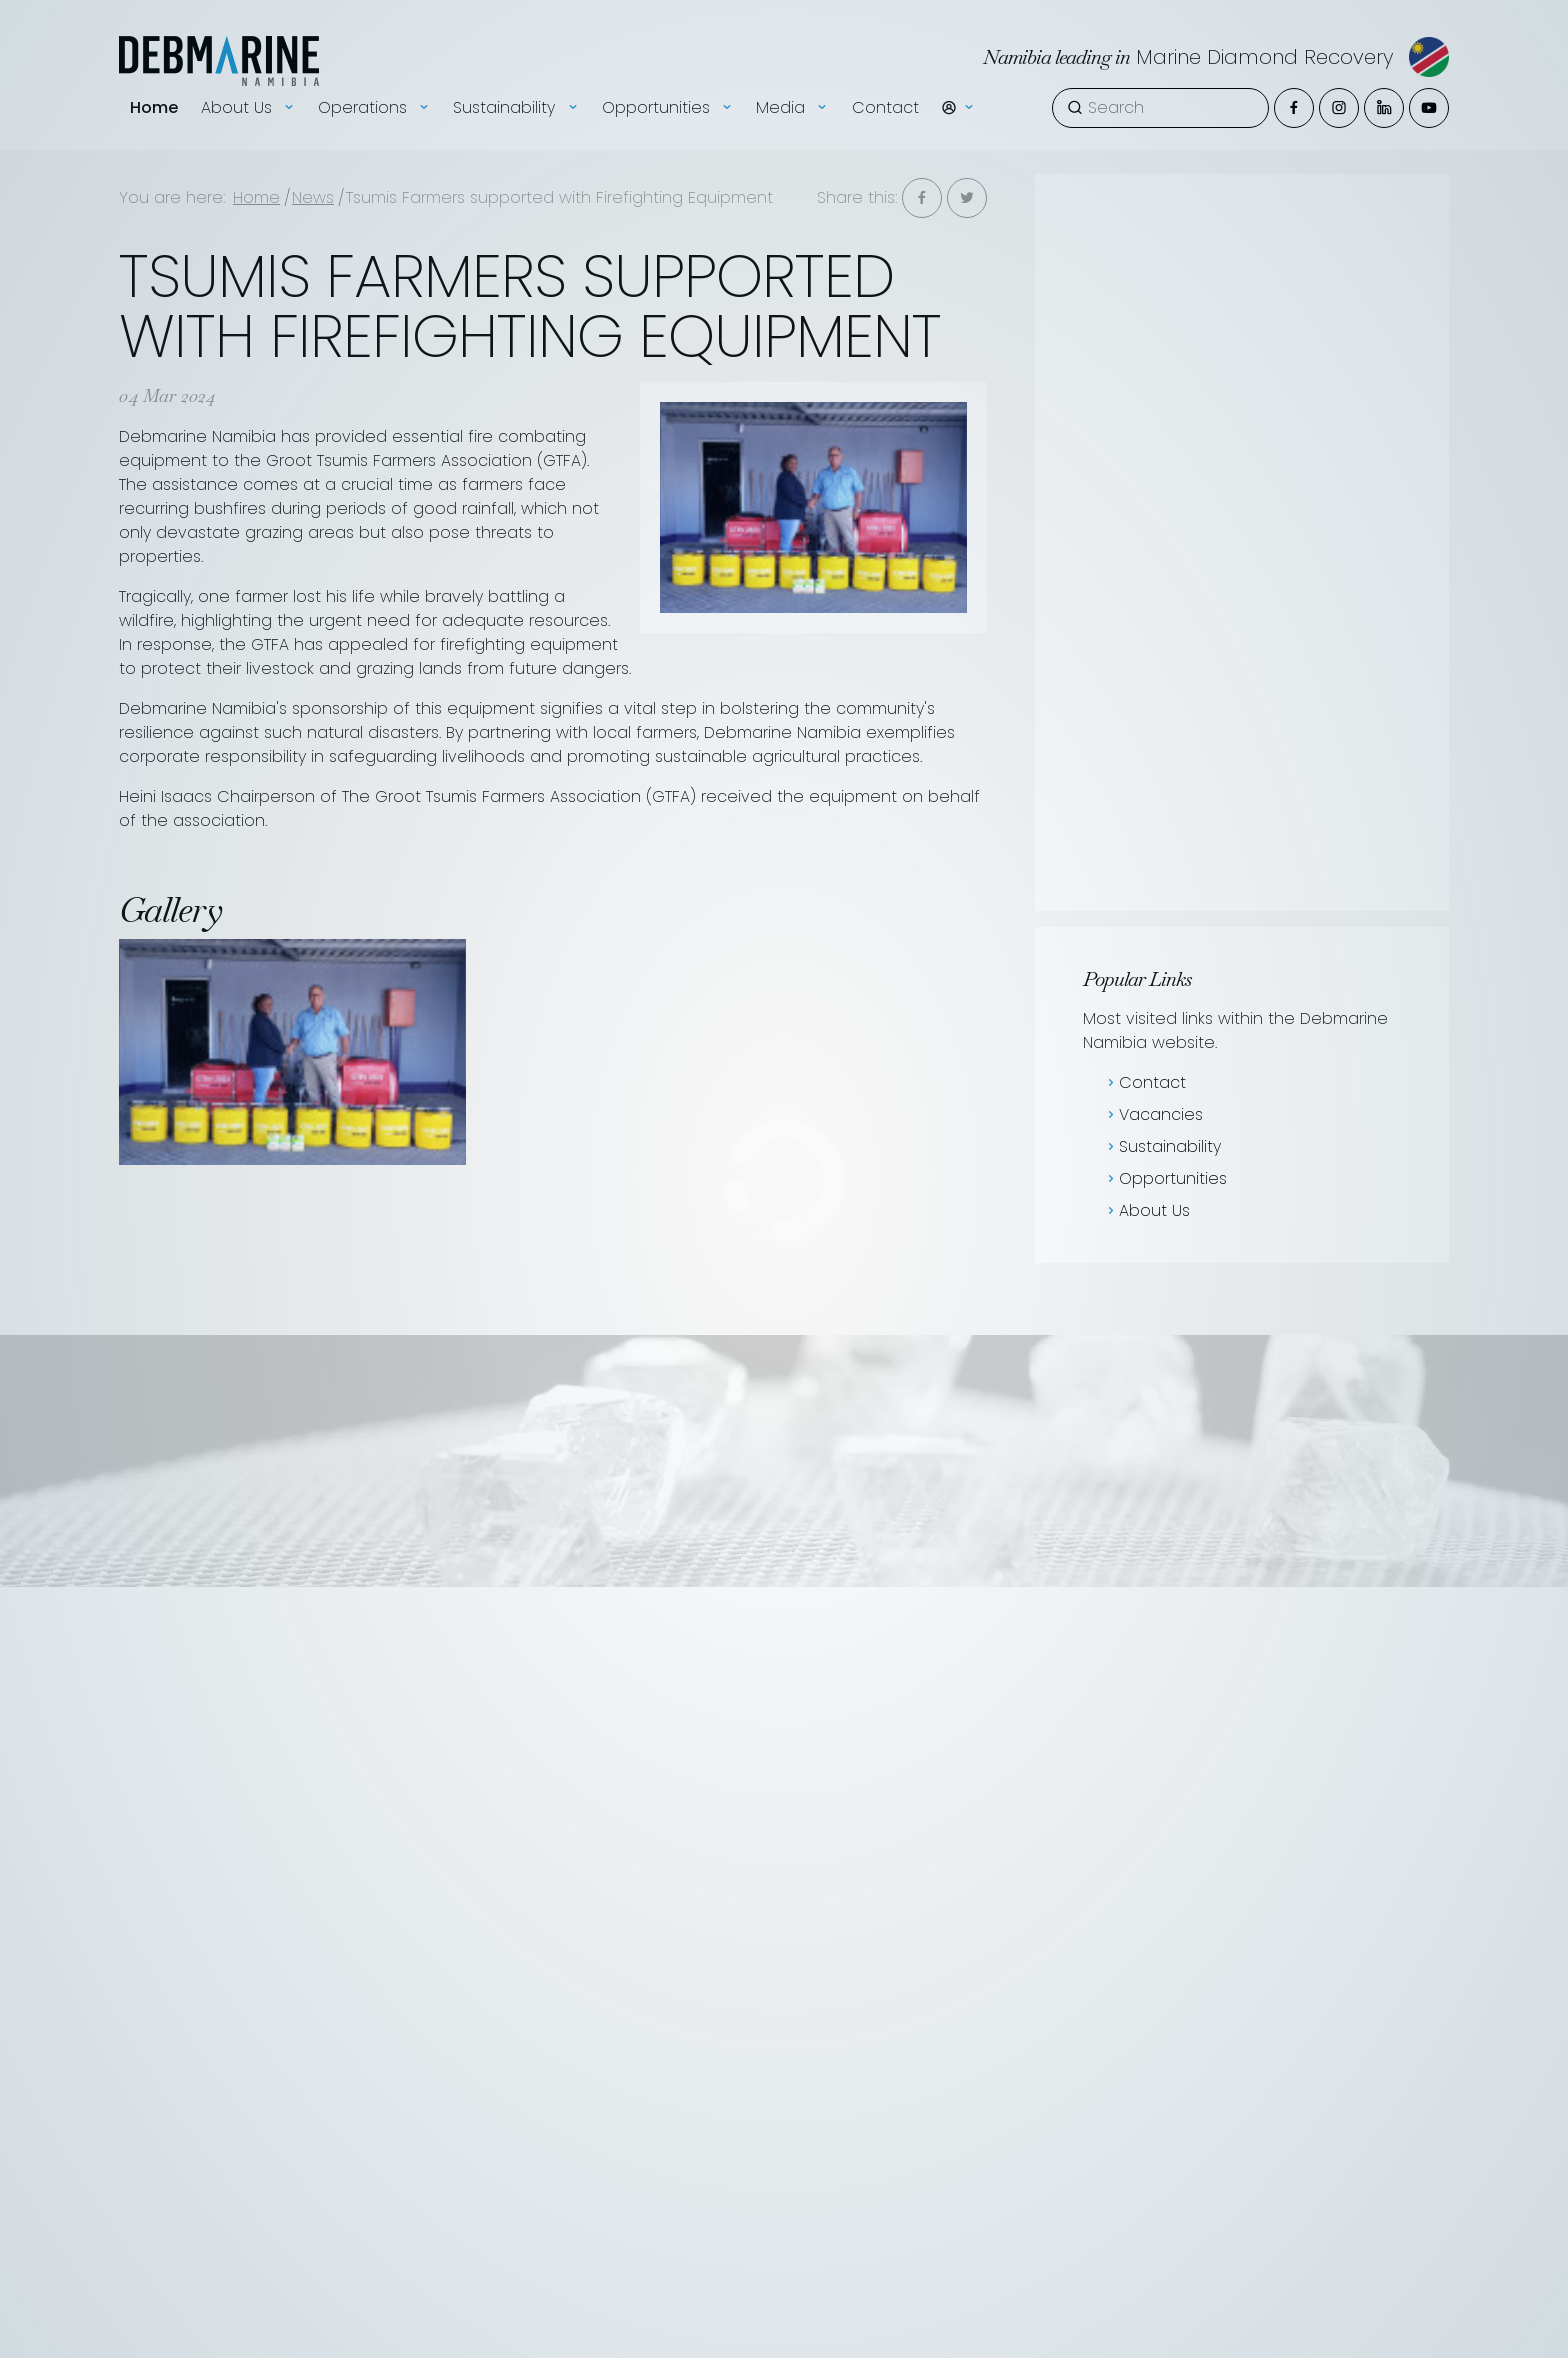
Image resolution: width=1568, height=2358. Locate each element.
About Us (1146, 1210)
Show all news (1145, 380)
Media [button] (792, 86)
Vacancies (1234, 232)
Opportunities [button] (668, 86)
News (313, 197)
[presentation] (1078, 657)
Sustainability (1162, 1146)
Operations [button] (374, 86)
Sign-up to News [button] (1285, 380)
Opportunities (1165, 1178)
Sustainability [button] (516, 86)
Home (154, 85)
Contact (885, 85)
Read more (1325, 806)
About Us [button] (248, 86)
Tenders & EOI (1444, 232)
